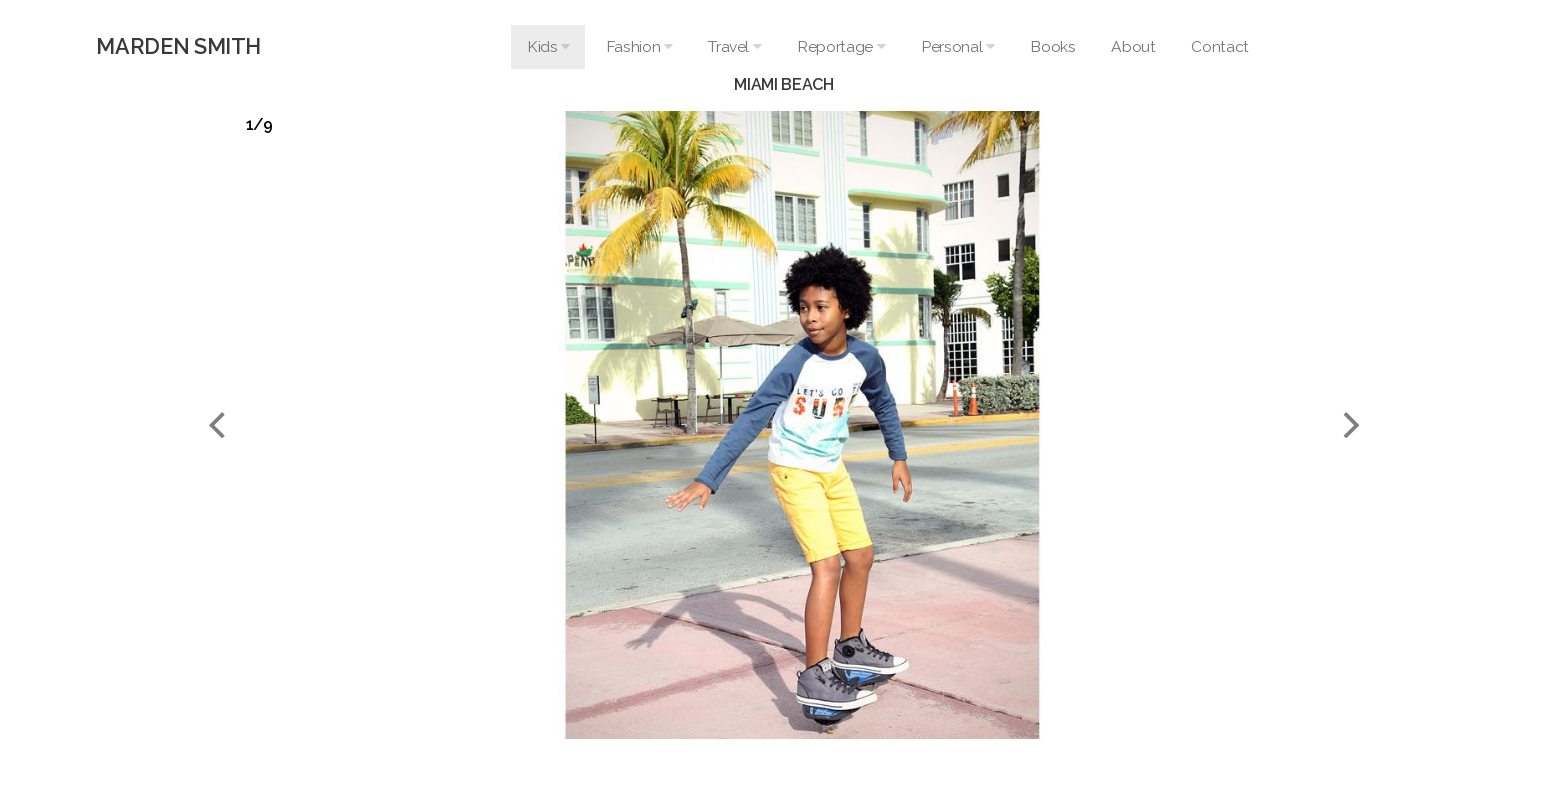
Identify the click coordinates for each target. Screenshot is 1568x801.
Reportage (841, 46)
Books (1052, 46)
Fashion (639, 46)
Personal (957, 46)
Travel (734, 46)
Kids (548, 46)
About (1133, 46)
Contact (1219, 46)
